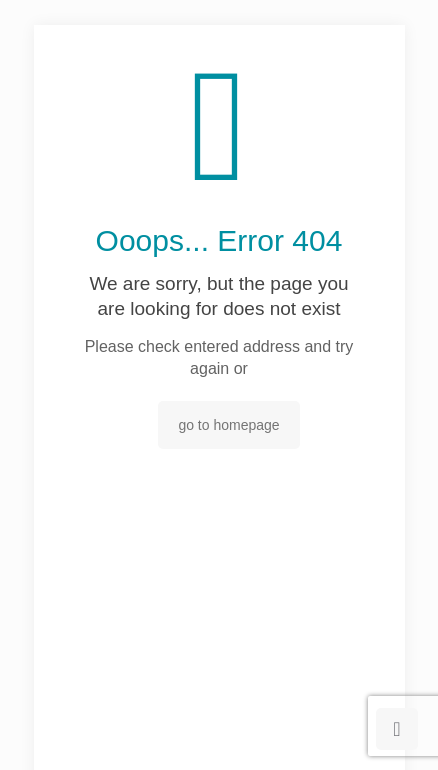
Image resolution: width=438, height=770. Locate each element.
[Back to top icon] (397, 729)
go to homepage (228, 425)
